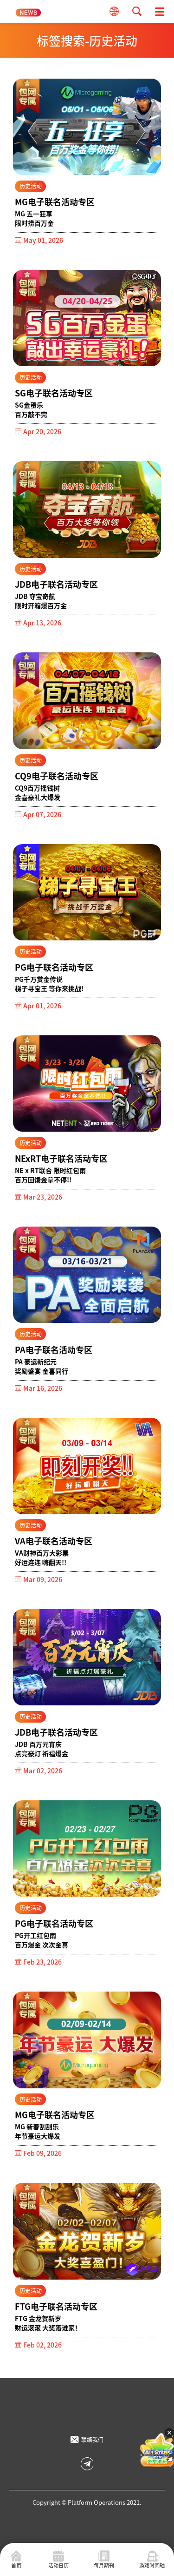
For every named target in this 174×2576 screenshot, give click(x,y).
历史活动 (30, 186)
